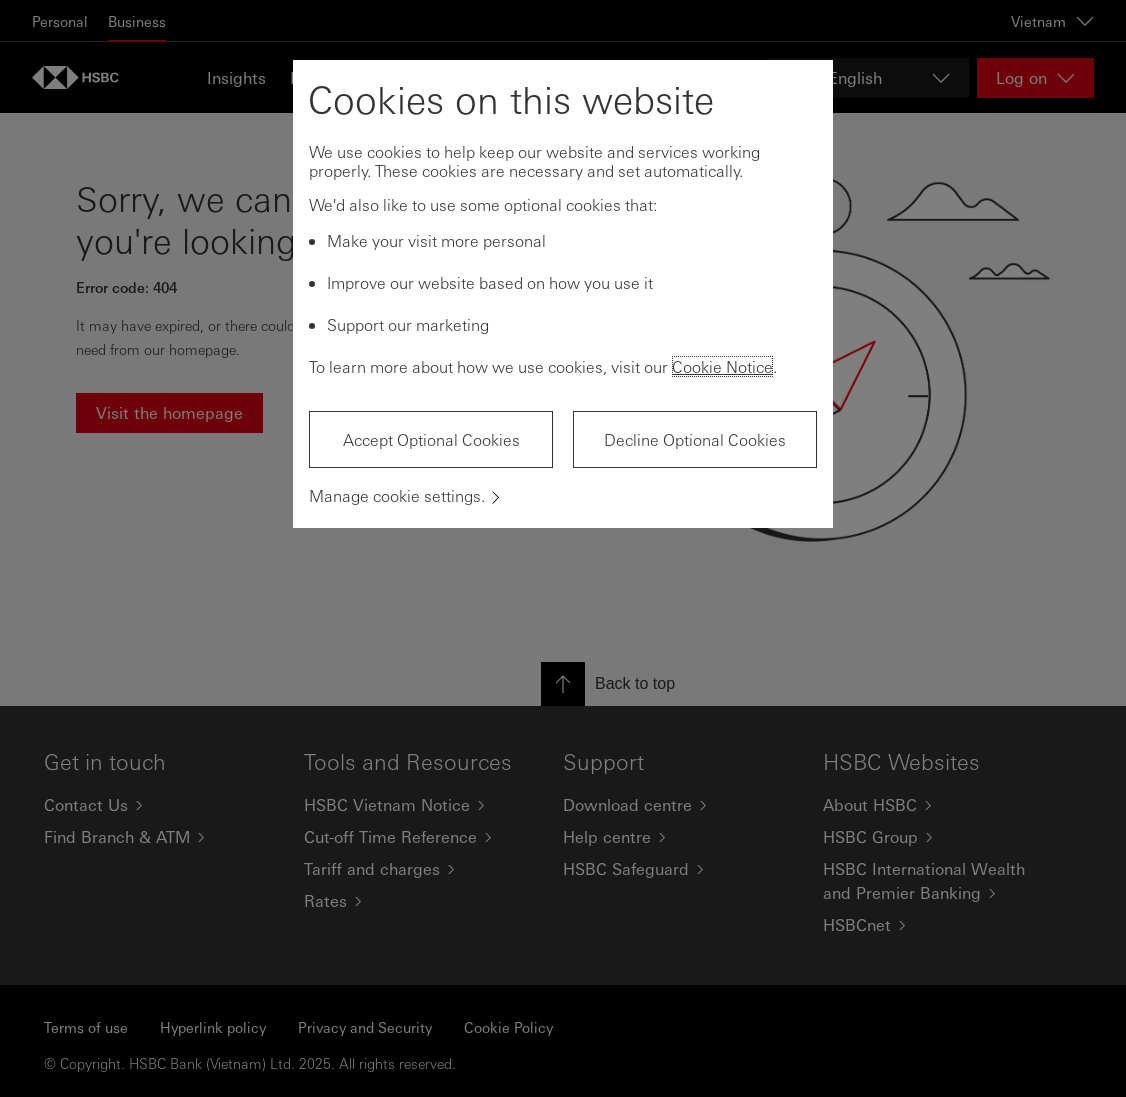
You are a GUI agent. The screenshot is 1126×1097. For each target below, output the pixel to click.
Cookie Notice (722, 366)
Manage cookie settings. (397, 495)
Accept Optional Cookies (431, 439)
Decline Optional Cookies (695, 439)
